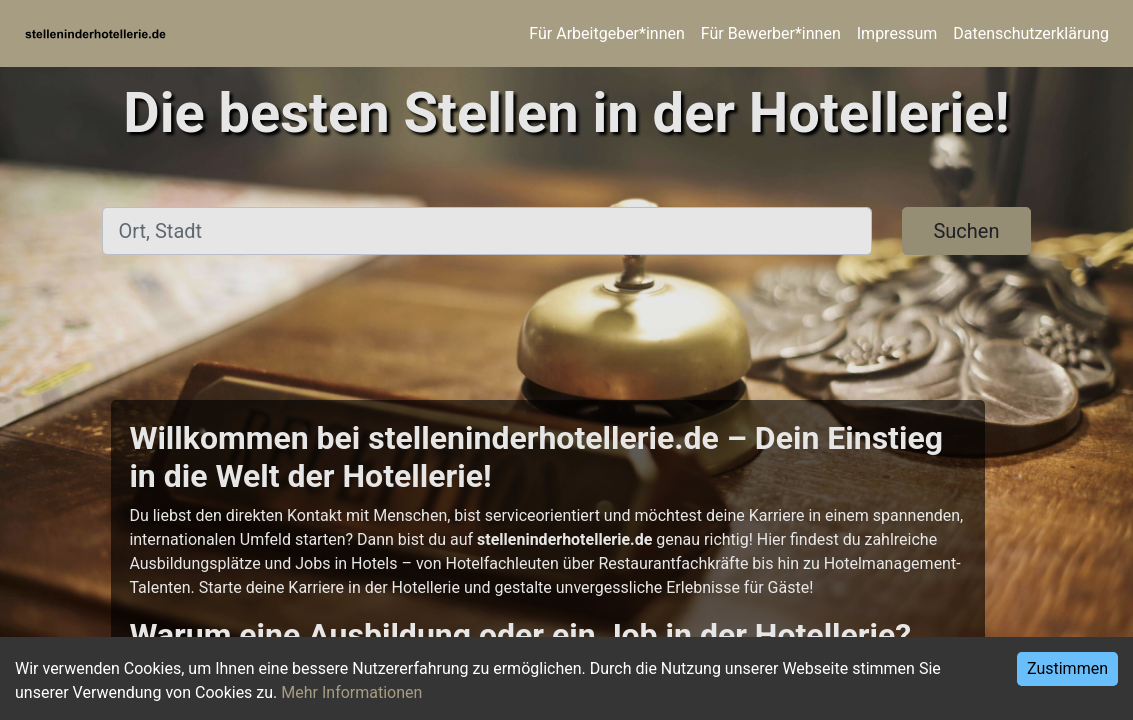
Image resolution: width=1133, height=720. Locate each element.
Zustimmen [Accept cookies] (1067, 668)
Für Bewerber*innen (771, 33)
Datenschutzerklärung (1031, 33)
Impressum (897, 33)
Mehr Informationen (351, 692)
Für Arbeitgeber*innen (606, 33)
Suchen (966, 231)
